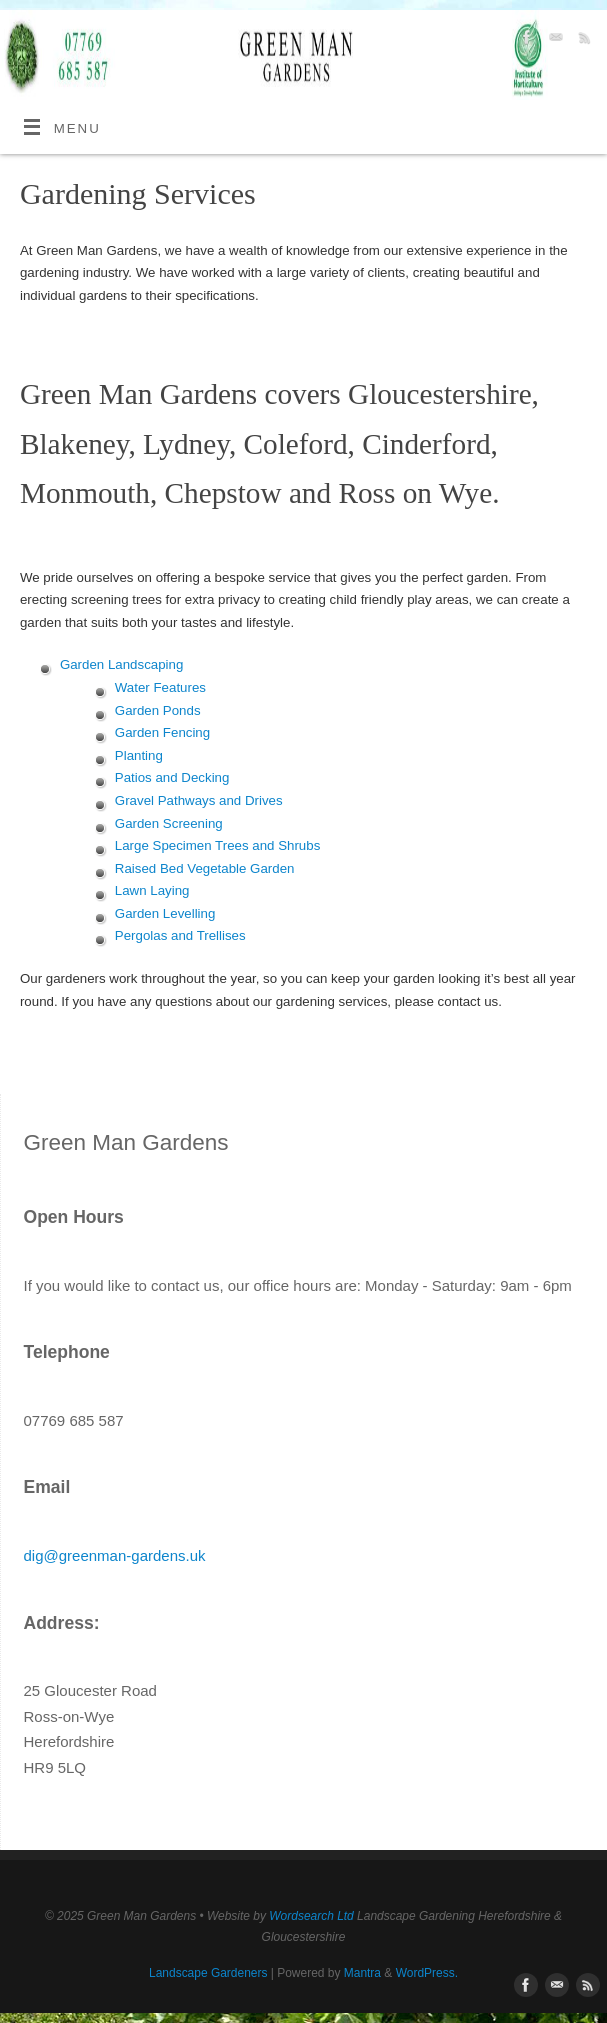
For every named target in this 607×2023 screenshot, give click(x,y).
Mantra (362, 1973)
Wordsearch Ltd (311, 1916)
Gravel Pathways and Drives (199, 800)
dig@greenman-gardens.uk (115, 1555)
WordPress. (427, 1973)
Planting (139, 755)
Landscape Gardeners (208, 1973)
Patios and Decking (172, 777)
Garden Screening (169, 823)
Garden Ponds (158, 710)
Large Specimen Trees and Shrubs (218, 845)
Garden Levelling (165, 913)
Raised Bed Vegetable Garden (205, 868)
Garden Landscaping (121, 664)
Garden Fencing (162, 732)
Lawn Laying (152, 890)
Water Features (160, 687)
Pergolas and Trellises (180, 935)
